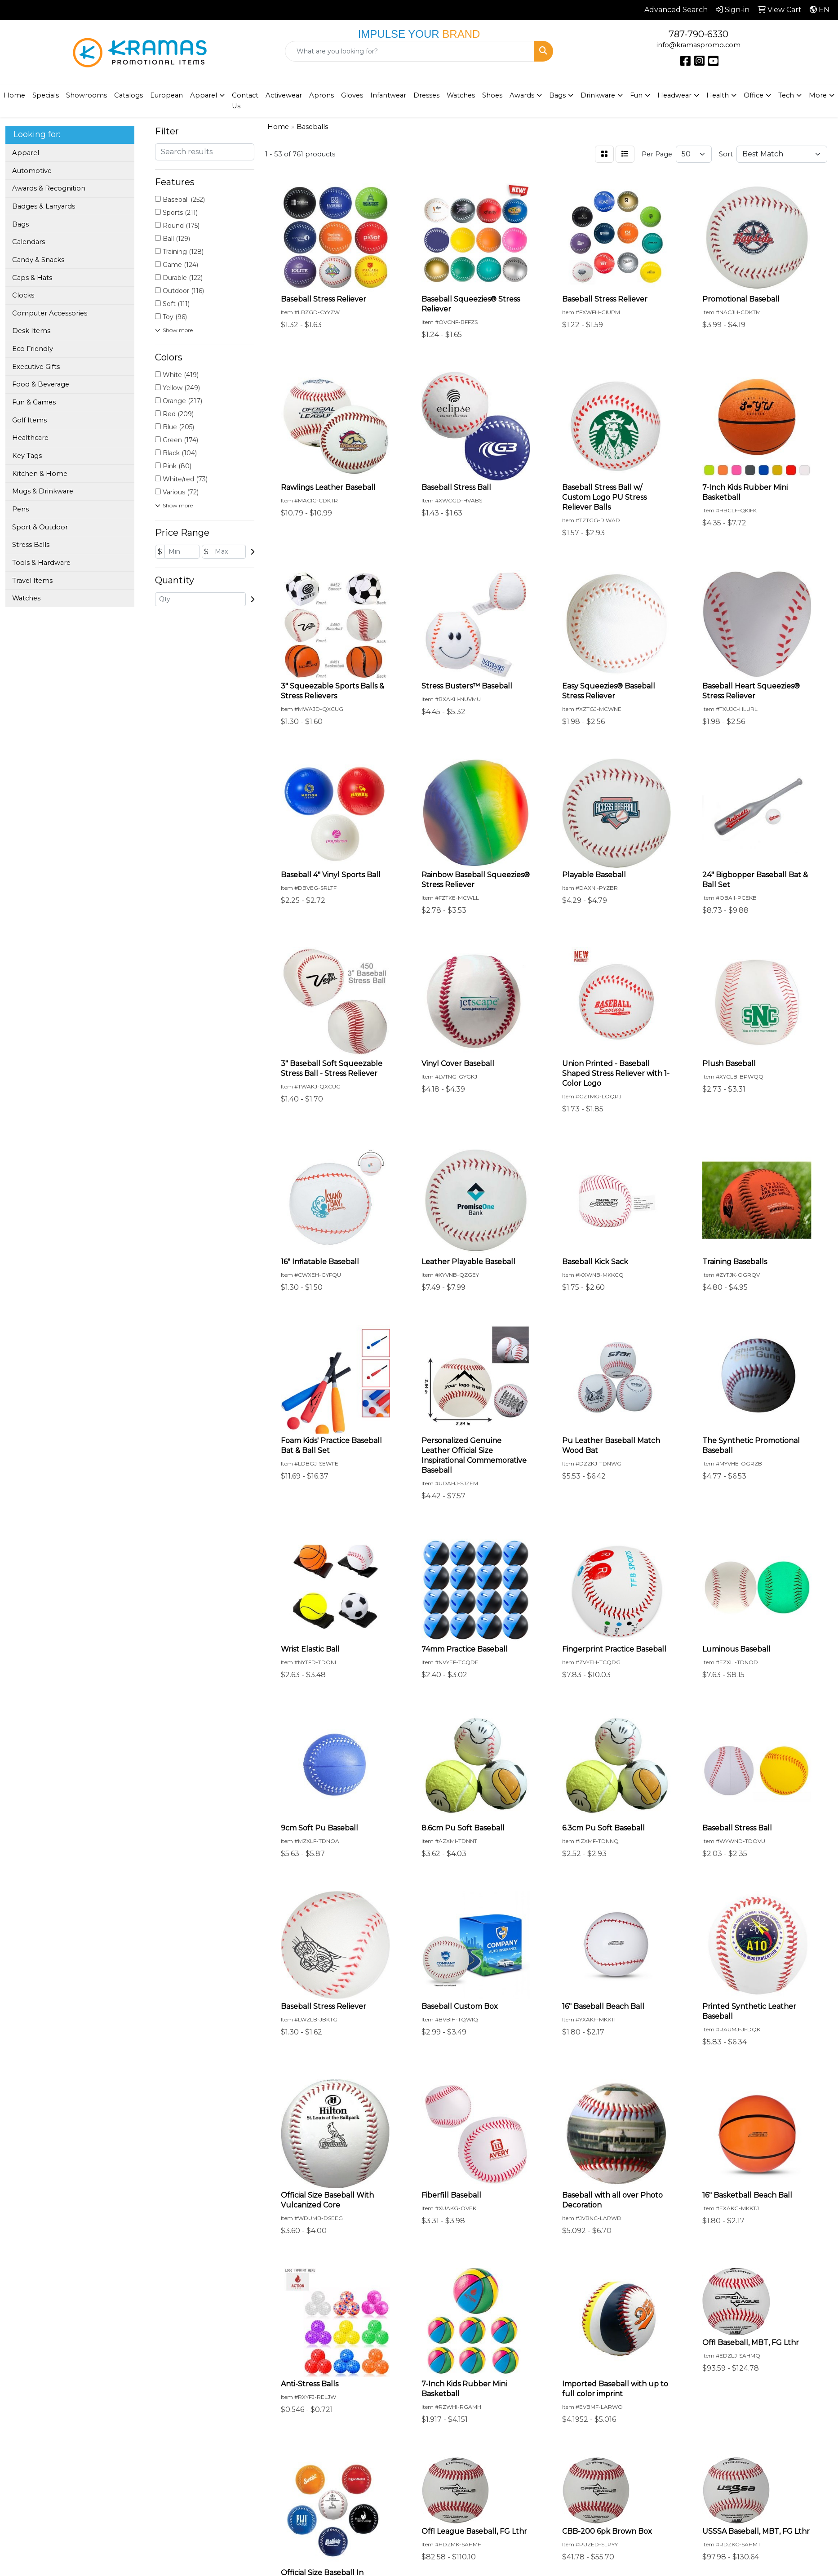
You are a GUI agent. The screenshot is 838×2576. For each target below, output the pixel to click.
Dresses (426, 95)
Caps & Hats (32, 278)
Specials (45, 95)
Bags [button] (557, 95)
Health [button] (717, 95)
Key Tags (27, 456)
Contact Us (245, 100)
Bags (20, 224)
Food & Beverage (40, 384)
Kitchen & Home (39, 474)
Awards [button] (522, 95)
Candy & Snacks (38, 260)
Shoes (492, 95)
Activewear (284, 95)
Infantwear (388, 95)
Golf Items (29, 420)
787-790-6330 (698, 34)
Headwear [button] (674, 95)
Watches (461, 95)
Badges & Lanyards (43, 206)
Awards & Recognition (48, 188)
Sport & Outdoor (40, 527)
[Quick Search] (410, 51)
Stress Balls (30, 545)
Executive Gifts (36, 367)
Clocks (23, 295)
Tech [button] (786, 95)
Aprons (321, 95)
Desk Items (31, 331)
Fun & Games (34, 402)
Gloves (352, 95)
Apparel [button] (203, 95)
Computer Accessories (49, 313)
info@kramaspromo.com (698, 45)
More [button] (818, 95)
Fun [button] (636, 95)
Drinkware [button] (598, 95)
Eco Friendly (32, 349)
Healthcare (30, 438)
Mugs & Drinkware (42, 491)
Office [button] (753, 95)
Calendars (28, 242)
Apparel (25, 153)
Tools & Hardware (41, 563)
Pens (20, 509)
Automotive (32, 171)
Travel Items (32, 581)
